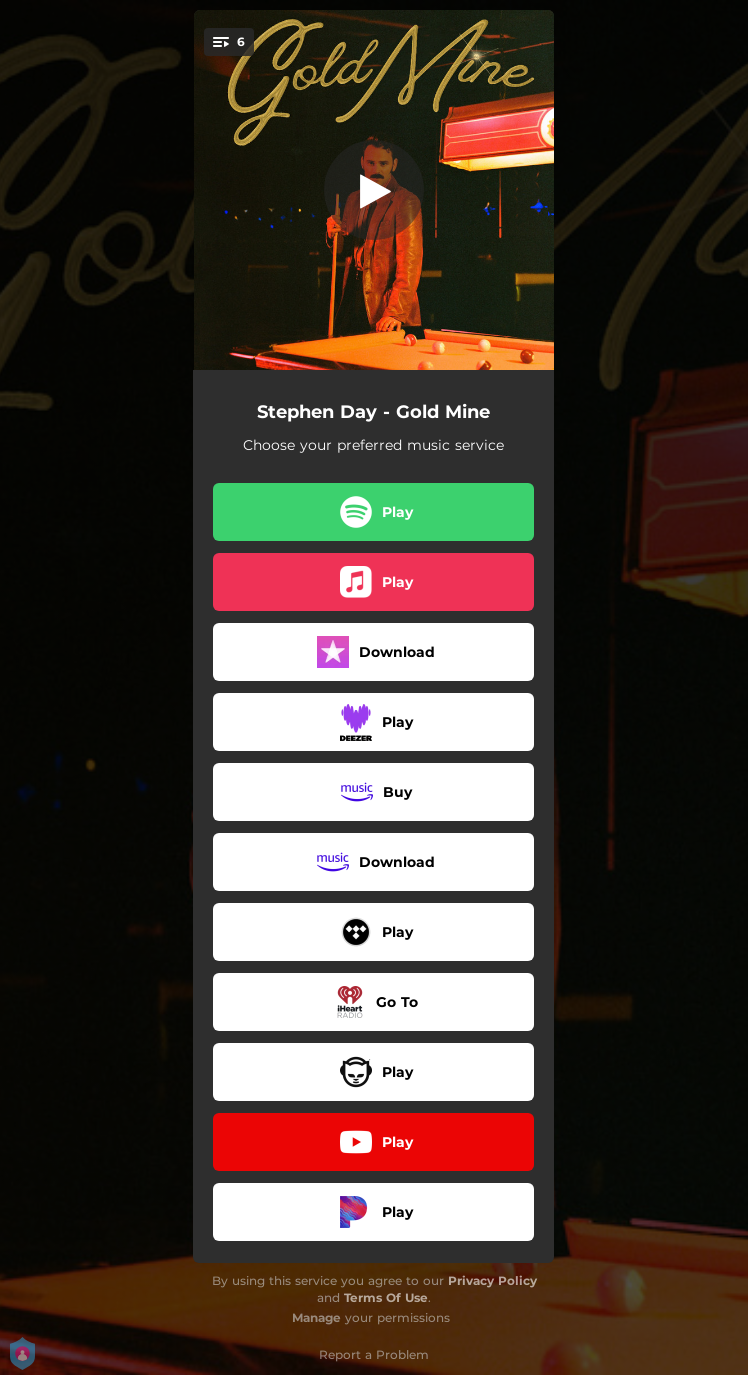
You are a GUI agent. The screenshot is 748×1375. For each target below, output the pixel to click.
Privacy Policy (492, 1280)
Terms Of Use (386, 1297)
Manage (316, 1317)
